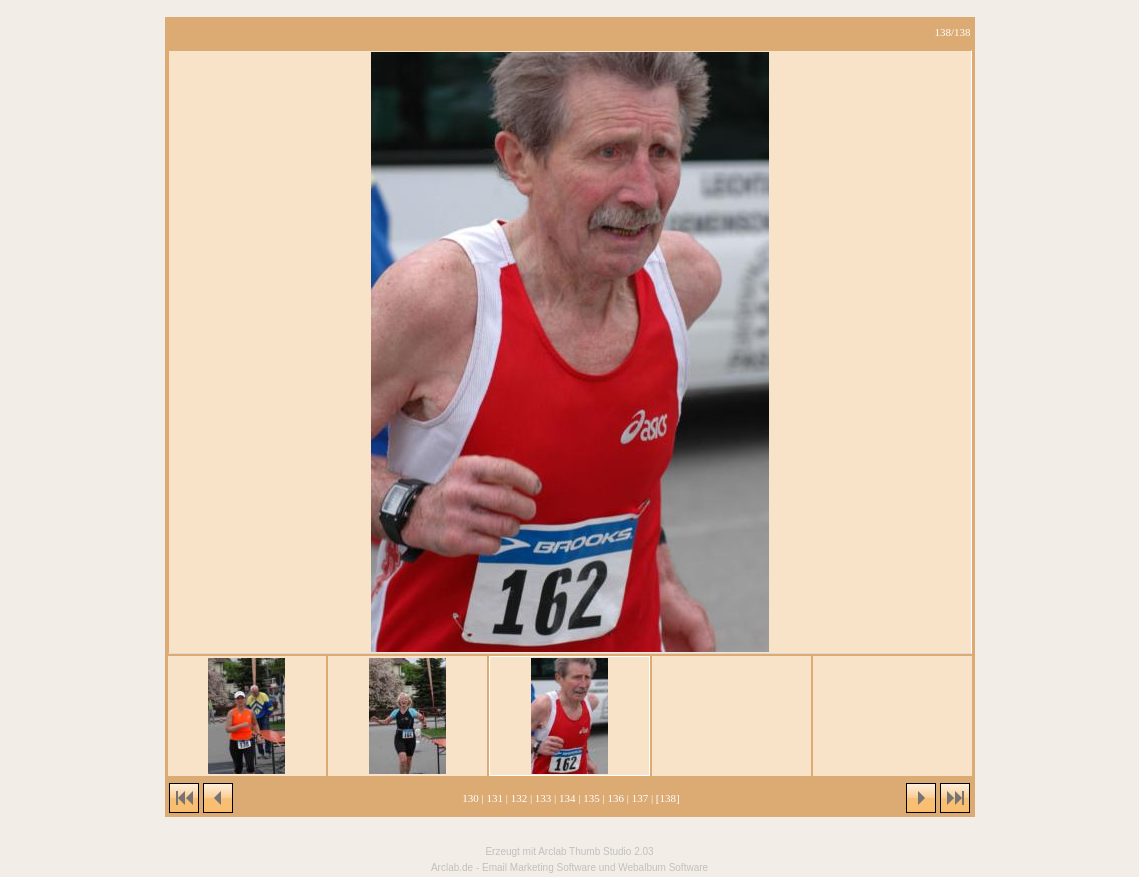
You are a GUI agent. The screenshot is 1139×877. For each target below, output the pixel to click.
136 (615, 798)
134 (567, 798)
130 (470, 798)
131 (494, 798)
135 (591, 798)
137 (640, 798)
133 (543, 798)
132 (519, 798)
